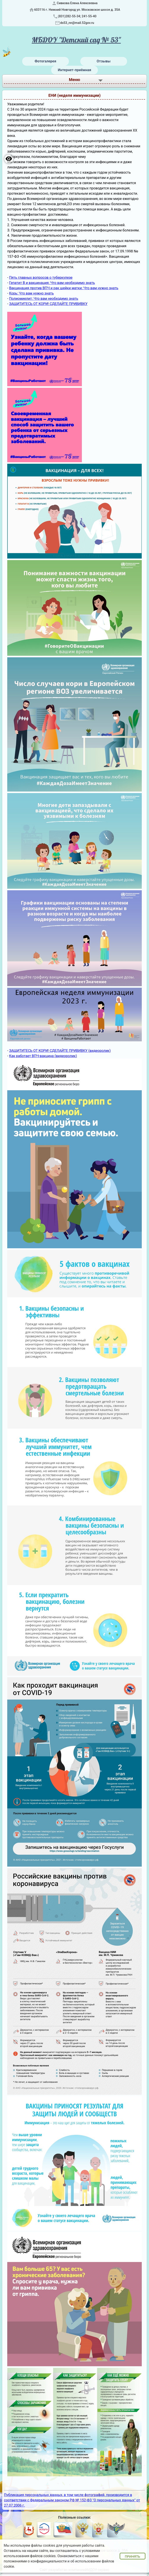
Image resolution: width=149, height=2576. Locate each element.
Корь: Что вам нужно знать (31, 293)
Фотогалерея (45, 61)
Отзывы (104, 61)
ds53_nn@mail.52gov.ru (77, 23)
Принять (132, 2556)
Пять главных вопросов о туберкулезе (40, 277)
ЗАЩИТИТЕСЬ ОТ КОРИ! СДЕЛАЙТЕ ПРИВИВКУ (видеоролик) (60, 1051)
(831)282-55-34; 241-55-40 (77, 16)
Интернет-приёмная (74, 70)
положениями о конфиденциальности (35, 2561)
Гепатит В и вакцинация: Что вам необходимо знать (52, 283)
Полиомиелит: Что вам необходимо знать (43, 298)
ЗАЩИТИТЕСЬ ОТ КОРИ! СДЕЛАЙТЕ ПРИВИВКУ (48, 304)
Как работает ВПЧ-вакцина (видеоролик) (43, 1056)
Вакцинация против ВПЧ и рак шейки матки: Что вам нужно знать (63, 288)
